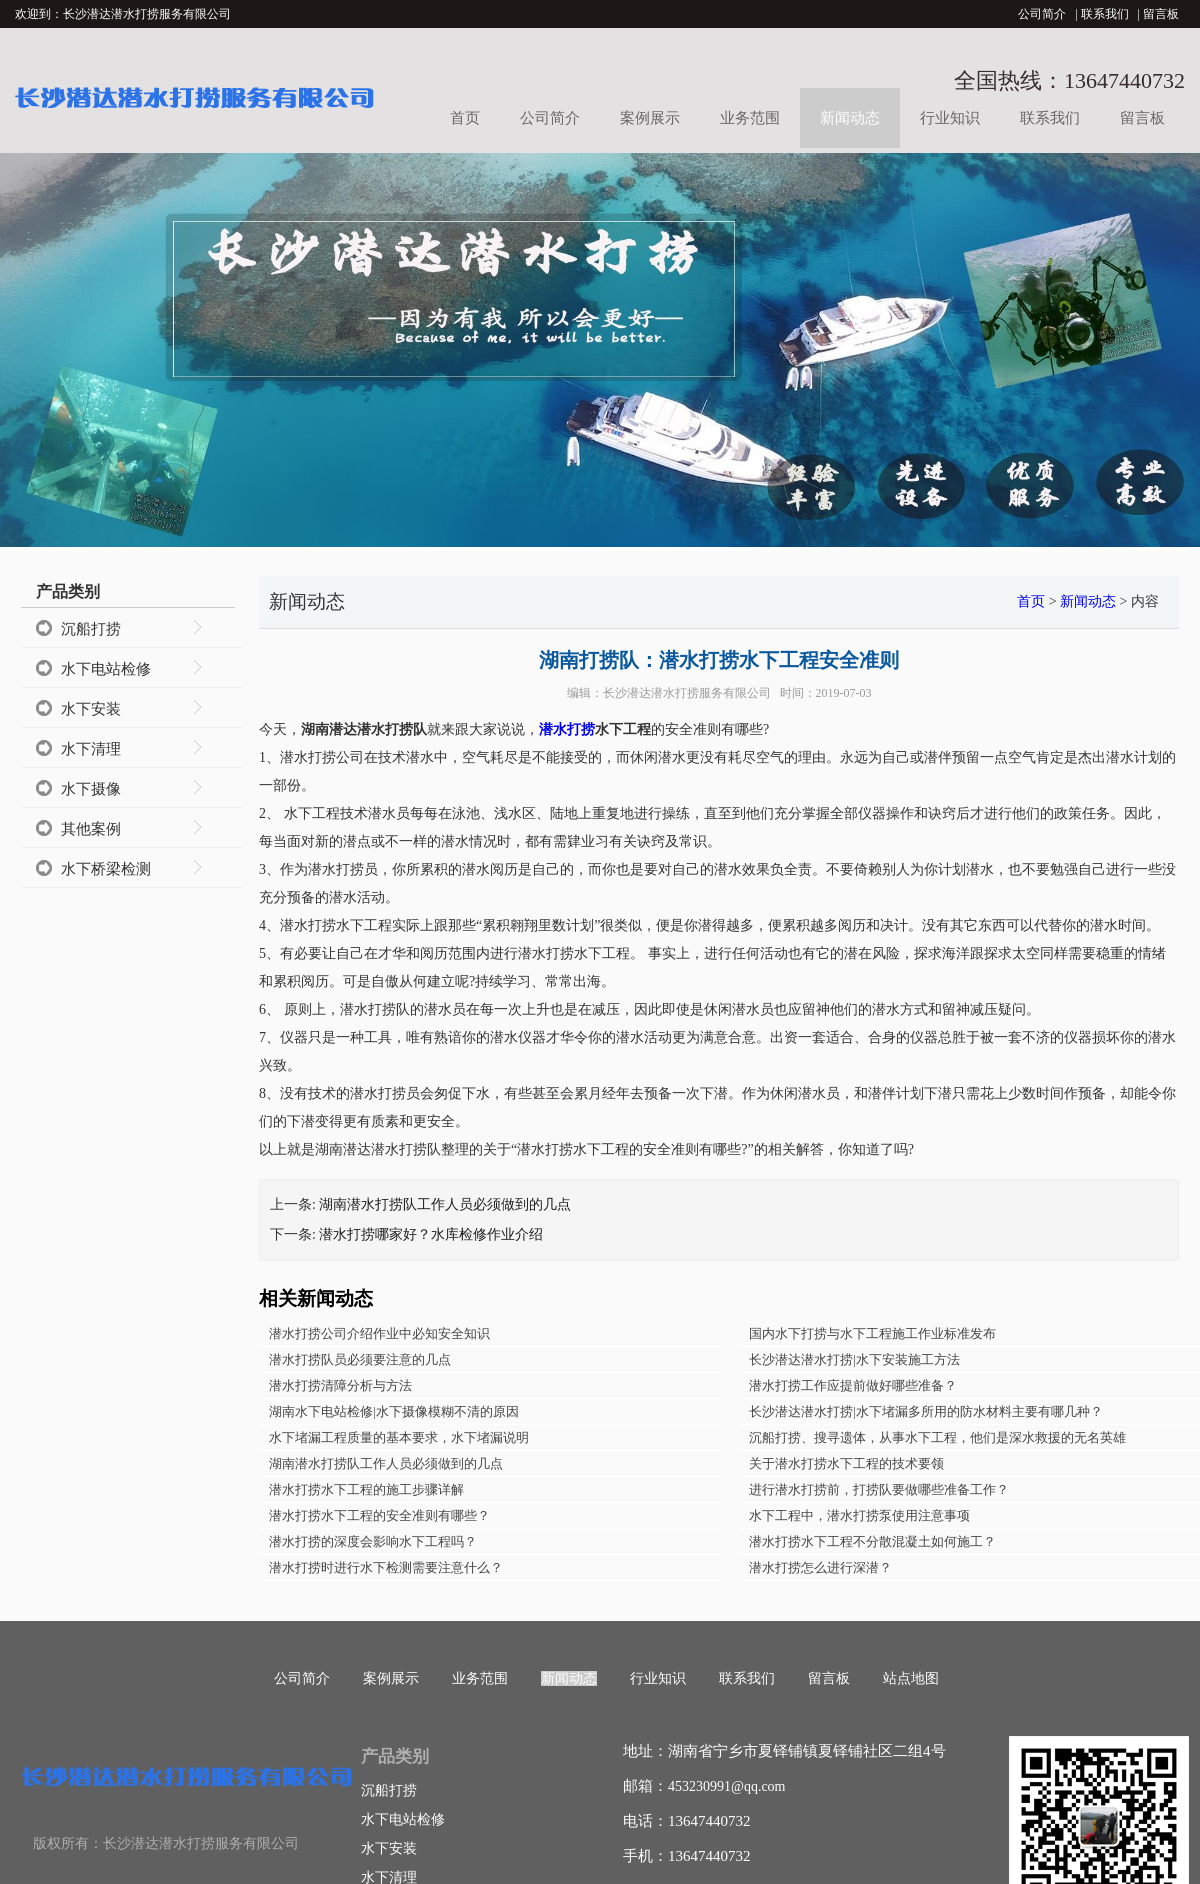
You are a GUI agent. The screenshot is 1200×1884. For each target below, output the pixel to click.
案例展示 (650, 118)
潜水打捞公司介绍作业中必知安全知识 (379, 1333)
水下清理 (91, 749)
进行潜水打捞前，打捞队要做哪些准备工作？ (879, 1489)
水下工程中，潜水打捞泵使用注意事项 (859, 1515)
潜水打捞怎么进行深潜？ (820, 1567)
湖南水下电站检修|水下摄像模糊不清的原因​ (394, 1411)
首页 (465, 118)
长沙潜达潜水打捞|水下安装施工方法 (854, 1359)
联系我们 (1105, 14)
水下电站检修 (106, 669)
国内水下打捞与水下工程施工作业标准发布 (872, 1333)
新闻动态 (850, 118)
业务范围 (750, 118)
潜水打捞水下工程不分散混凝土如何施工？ (872, 1541)
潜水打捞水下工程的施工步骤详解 (366, 1489)
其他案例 (91, 829)
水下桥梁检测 (106, 869)
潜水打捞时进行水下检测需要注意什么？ (386, 1567)
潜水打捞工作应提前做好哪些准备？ (853, 1385)
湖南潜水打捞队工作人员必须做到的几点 (445, 1204)
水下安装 (91, 709)
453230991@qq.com (727, 1786)
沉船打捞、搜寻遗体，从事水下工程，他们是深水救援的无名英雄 (937, 1437)
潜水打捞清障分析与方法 (340, 1385)
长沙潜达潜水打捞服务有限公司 (687, 693)
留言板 (1161, 14)
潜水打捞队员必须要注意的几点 (360, 1359)
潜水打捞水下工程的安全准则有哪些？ (379, 1515)
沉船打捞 (91, 629)
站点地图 (911, 1678)
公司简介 (1042, 14)
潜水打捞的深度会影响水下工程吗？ (373, 1541)
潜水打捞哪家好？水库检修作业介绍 (431, 1234)
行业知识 (950, 118)
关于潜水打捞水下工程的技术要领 (846, 1463)
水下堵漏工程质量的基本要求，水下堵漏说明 (399, 1437)
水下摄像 (91, 789)
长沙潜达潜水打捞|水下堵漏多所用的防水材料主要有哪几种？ (926, 1411)
